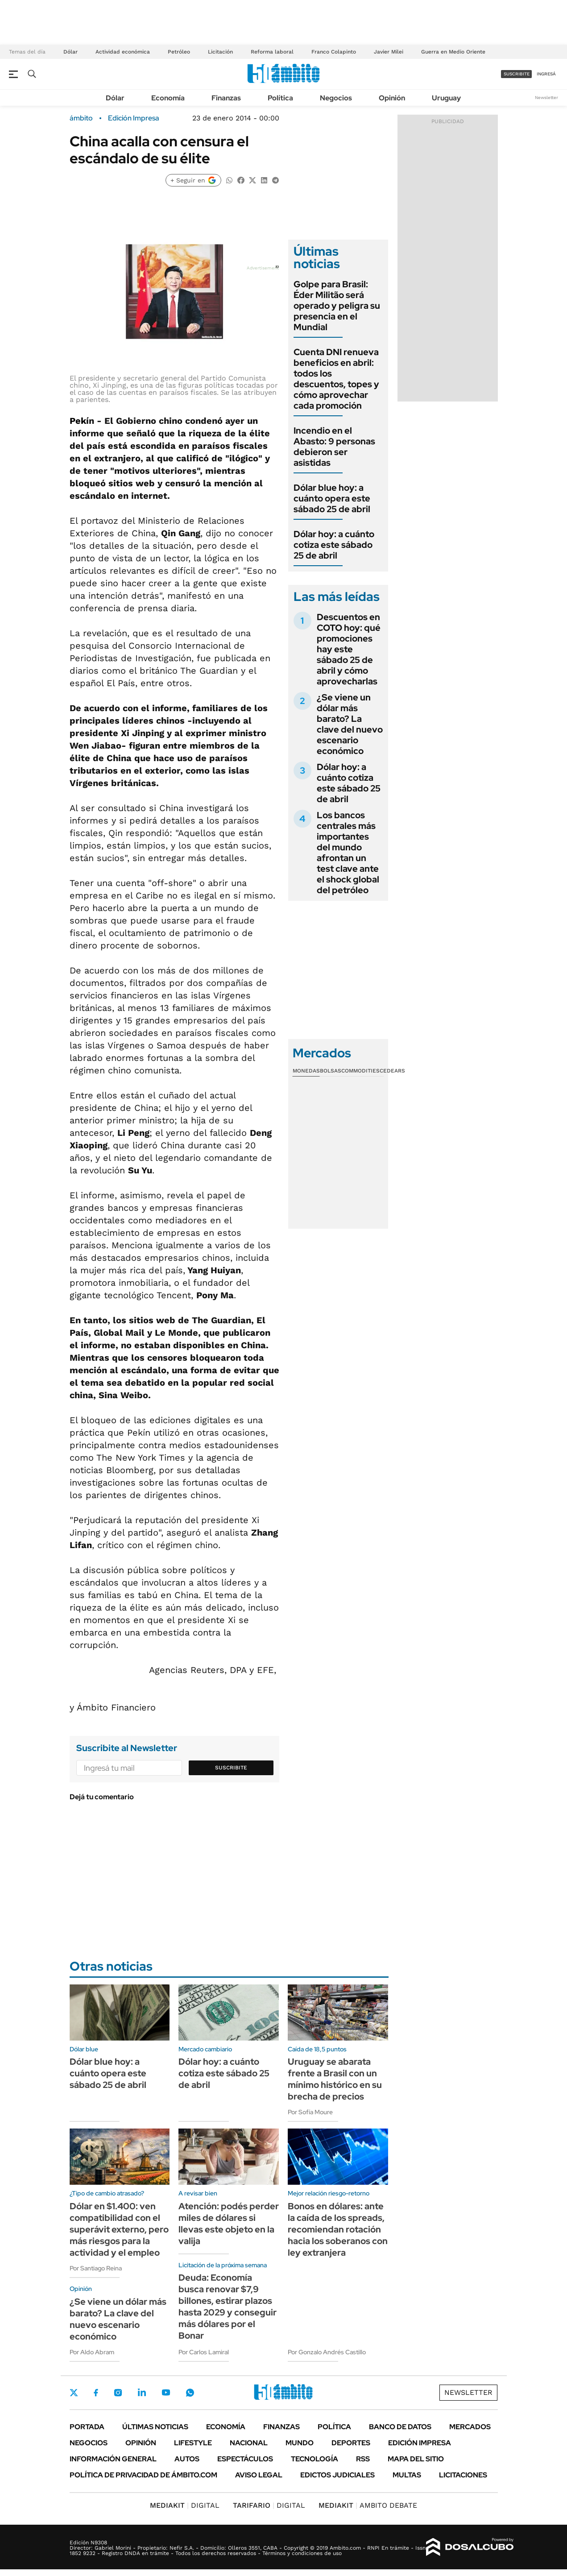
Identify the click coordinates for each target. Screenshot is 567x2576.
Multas (407, 2475)
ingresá (546, 73)
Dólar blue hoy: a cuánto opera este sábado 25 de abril (332, 498)
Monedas (306, 1071)
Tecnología (314, 2459)
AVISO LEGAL (258, 2475)
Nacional (249, 2443)
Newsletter (546, 97)
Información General (113, 2459)
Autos (186, 2459)
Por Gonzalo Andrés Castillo (327, 2352)
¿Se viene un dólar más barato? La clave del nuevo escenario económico (350, 724)
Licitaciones (463, 2475)
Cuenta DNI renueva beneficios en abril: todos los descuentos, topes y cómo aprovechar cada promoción (336, 378)
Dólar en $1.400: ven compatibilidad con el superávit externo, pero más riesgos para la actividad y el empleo (119, 2229)
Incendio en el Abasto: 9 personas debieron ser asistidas (334, 446)
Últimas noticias (155, 2426)
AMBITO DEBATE (368, 2505)
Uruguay (446, 98)
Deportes (350, 2443)
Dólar (70, 52)
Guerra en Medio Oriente (453, 52)
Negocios (336, 98)
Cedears (392, 1071)
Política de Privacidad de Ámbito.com (143, 2475)
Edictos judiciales (337, 2475)
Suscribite (231, 1767)
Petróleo (179, 52)
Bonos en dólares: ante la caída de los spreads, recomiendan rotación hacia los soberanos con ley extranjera (338, 2229)
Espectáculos (245, 2459)
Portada (87, 2426)
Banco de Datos (400, 2426)
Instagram (118, 2393)
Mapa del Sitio (416, 2459)
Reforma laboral (272, 52)
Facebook (96, 2393)
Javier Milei (388, 52)
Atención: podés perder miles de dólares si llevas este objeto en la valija (228, 2223)
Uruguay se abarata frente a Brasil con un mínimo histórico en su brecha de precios (335, 2079)
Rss (363, 2459)
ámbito (81, 118)
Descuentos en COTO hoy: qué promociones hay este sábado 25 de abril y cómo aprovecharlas (349, 649)
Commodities (360, 1071)
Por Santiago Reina (96, 2268)
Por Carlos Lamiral (203, 2352)
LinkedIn (142, 2393)
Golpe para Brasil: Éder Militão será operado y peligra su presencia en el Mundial (337, 305)
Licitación (220, 52)
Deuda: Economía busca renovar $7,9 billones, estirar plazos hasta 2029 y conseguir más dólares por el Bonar (227, 2306)
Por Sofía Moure (310, 2112)
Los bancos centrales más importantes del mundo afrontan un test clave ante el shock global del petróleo (348, 852)
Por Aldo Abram (92, 2352)
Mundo (300, 2443)
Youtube (165, 2392)
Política (280, 98)
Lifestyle (193, 2443)
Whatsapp (190, 2393)
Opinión (392, 98)
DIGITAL (184, 2505)
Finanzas (226, 98)
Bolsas (330, 1071)
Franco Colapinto (333, 52)
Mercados (470, 2426)
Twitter (74, 2392)
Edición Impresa (419, 2443)
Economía (168, 98)
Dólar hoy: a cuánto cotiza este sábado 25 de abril (334, 544)
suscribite (517, 73)
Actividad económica (122, 52)
